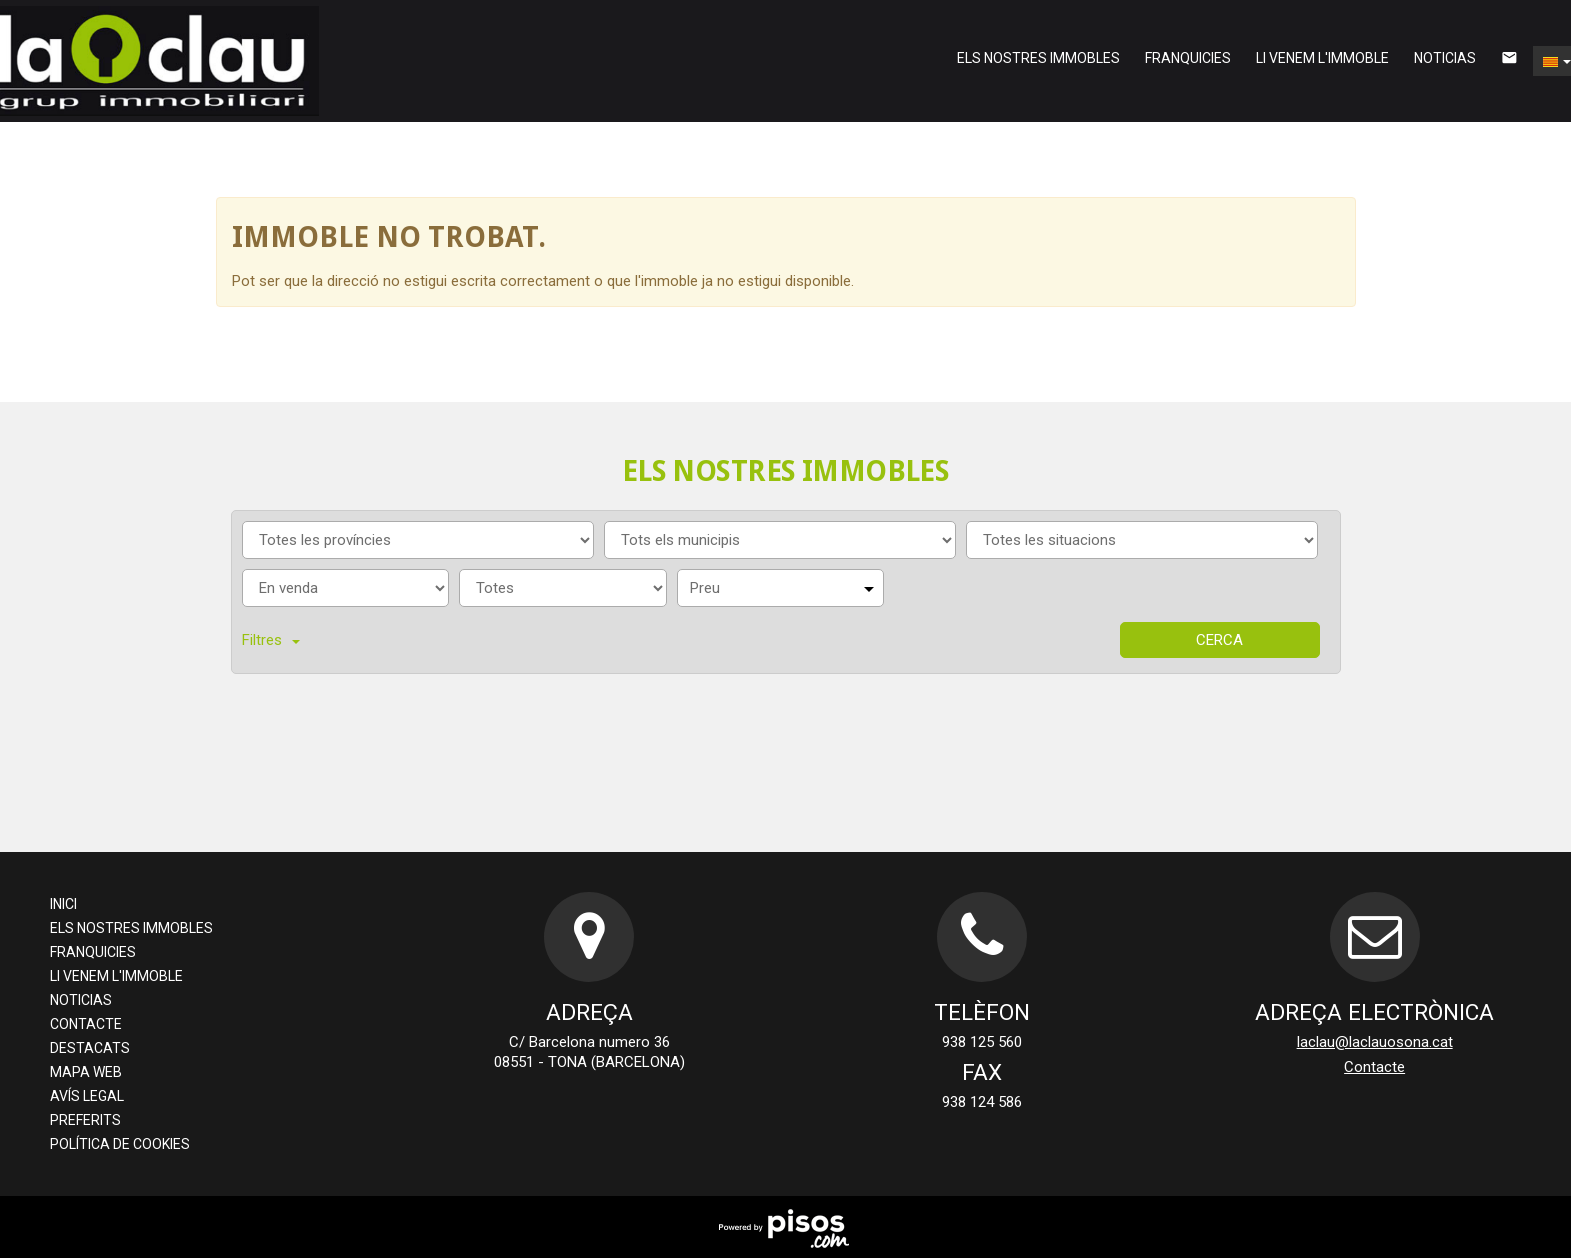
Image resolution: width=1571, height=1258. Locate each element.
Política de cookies (120, 1144)
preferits (85, 1120)
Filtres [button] (271, 640)
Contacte (86, 1024)
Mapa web (86, 1072)
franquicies (1188, 58)
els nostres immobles (1038, 58)
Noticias (1445, 58)
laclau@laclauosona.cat (1375, 1042)
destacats (90, 1048)
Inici (63, 904)
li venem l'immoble (1322, 58)
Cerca (1219, 640)
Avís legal (87, 1096)
